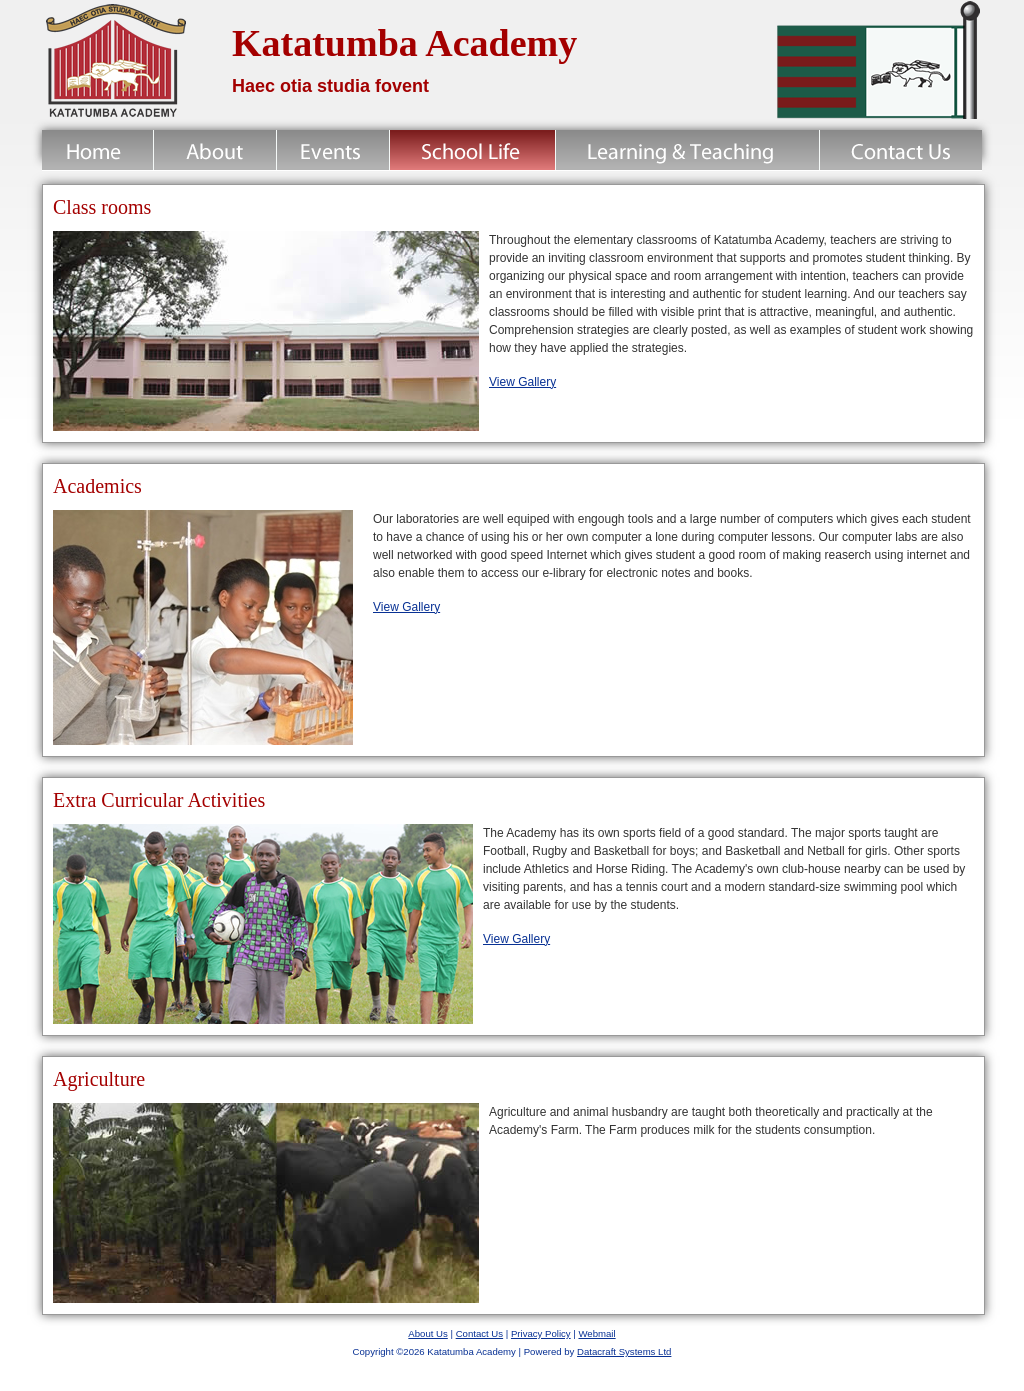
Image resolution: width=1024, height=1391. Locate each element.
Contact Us (900, 150)
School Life (473, 150)
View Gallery (522, 382)
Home (97, 150)
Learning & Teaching (687, 150)
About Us (427, 1333)
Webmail (596, 1333)
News (333, 150)
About (214, 150)
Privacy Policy (541, 1333)
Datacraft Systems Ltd (624, 1351)
